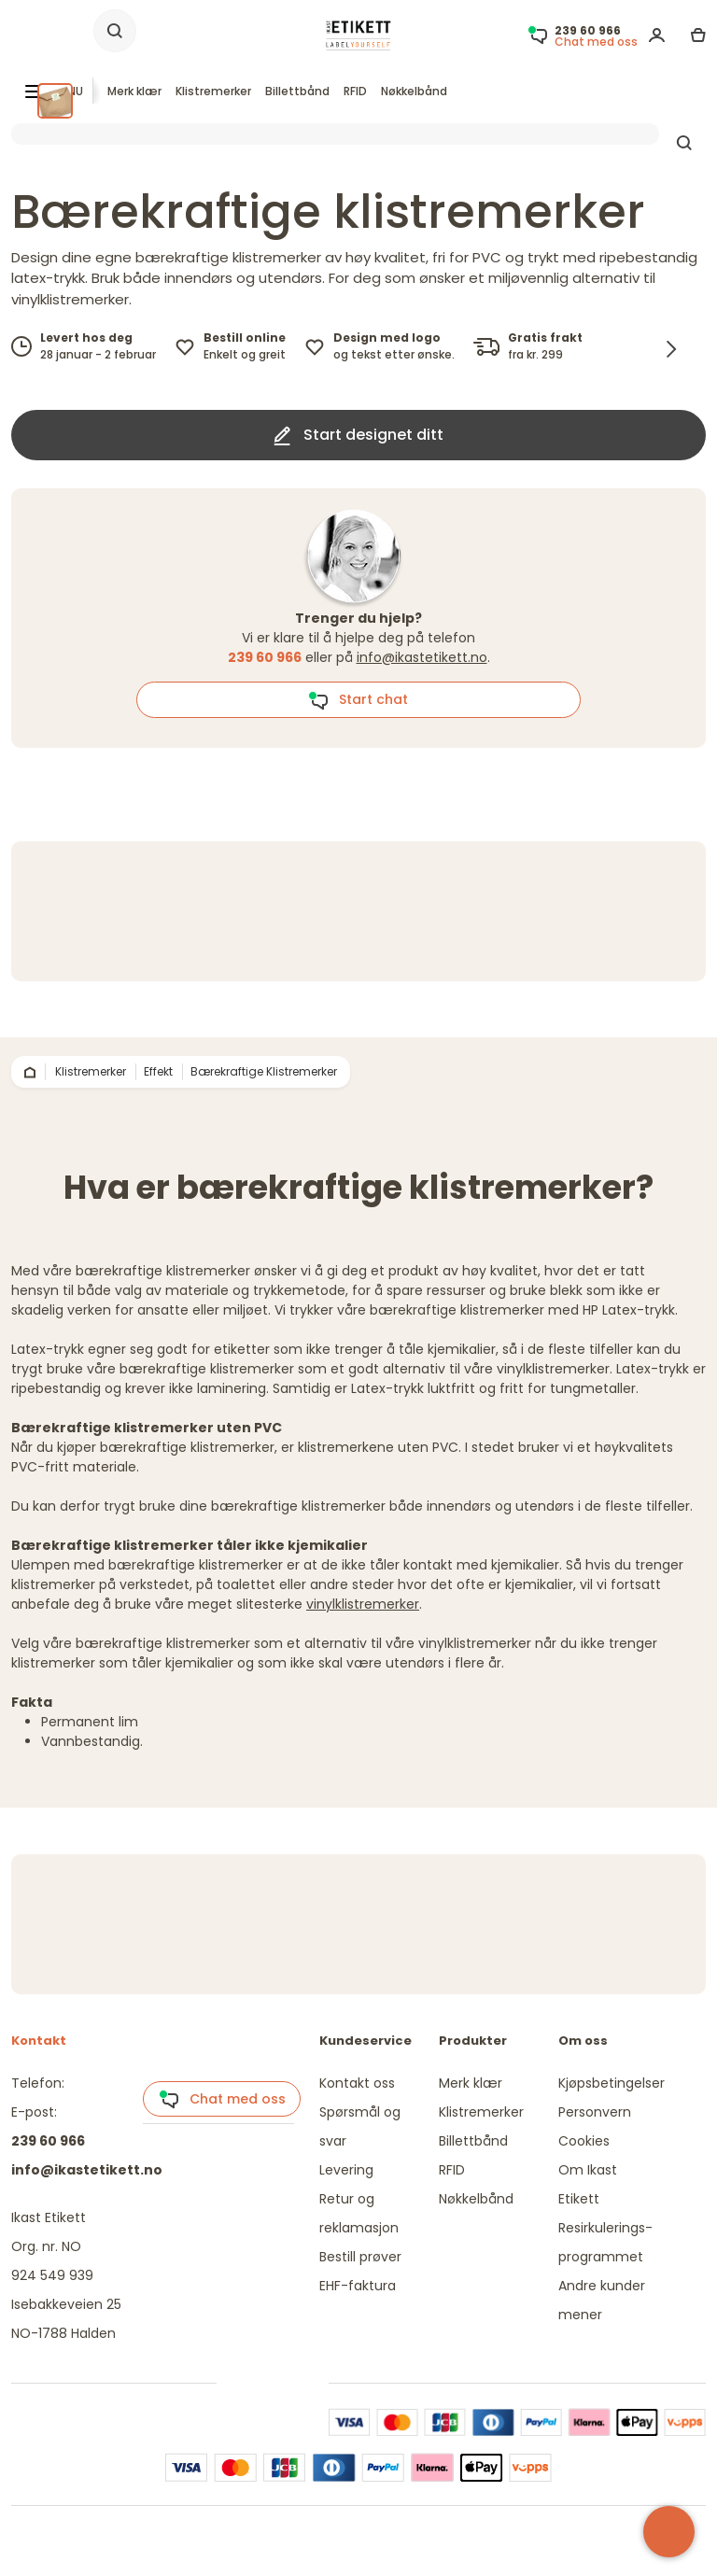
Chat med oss (222, 2100)
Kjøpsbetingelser (611, 2083)
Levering (346, 2170)
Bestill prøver (360, 2256)
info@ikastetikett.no (422, 657)
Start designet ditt (358, 434)
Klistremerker (213, 91)
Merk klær (134, 91)
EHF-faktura (357, 2285)
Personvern (594, 2112)
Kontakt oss (357, 2083)
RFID (355, 91)
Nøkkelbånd (414, 91)
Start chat (358, 700)
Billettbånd (297, 91)
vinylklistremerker (362, 1604)
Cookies (584, 2141)
